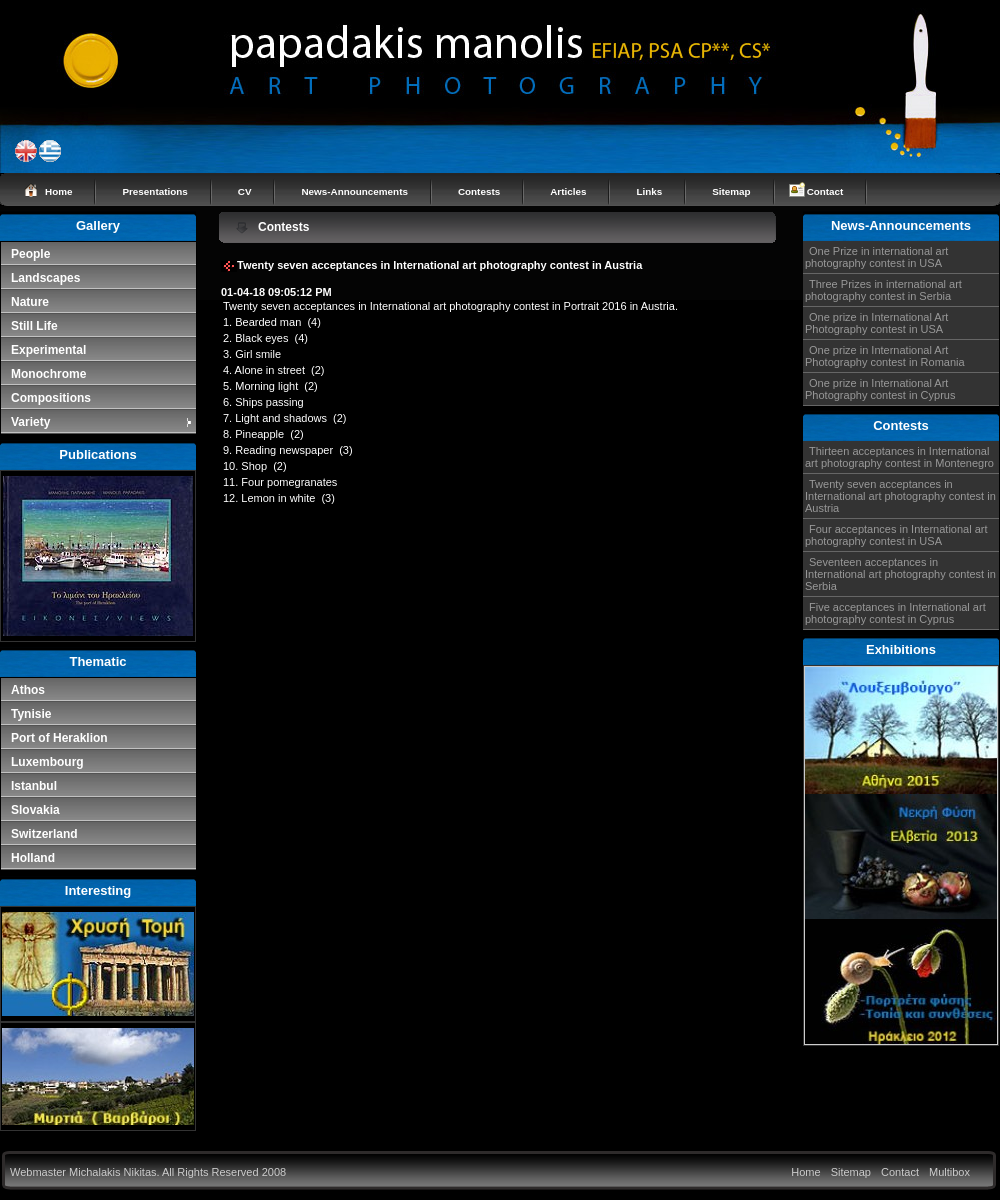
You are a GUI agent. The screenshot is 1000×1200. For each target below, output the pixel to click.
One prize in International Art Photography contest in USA (876, 323)
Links (649, 191)
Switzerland (44, 834)
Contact (825, 191)
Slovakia (35, 810)
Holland (33, 858)
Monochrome (48, 374)
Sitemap (731, 191)
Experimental (48, 350)
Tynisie (31, 714)
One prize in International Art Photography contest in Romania (885, 356)
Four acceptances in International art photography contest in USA (896, 535)
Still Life (34, 326)
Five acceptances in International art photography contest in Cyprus (895, 613)
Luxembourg (47, 762)
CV (245, 191)
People (30, 254)
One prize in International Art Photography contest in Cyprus (880, 389)
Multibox (949, 1172)
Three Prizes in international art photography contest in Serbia (883, 290)
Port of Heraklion (59, 738)
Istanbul (34, 786)
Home (58, 191)
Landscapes (45, 278)
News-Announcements (354, 191)
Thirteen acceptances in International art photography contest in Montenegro (899, 457)
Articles (568, 191)
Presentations (154, 191)
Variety (102, 422)
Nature (30, 302)
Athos (28, 690)
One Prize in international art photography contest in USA (876, 257)
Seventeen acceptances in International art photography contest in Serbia (900, 574)
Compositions (51, 398)
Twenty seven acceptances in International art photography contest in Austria (900, 496)
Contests (479, 191)
